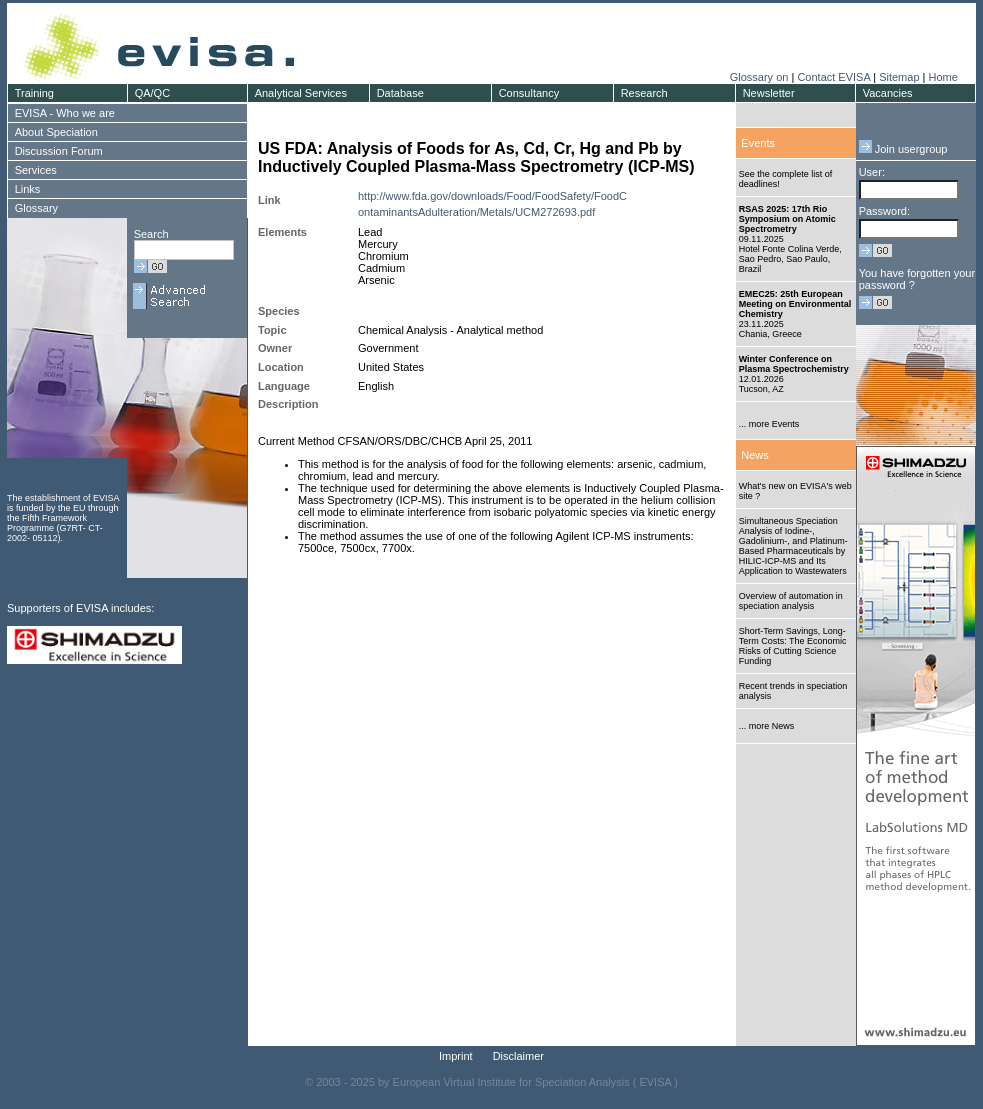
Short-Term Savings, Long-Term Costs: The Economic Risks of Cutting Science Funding (793, 646)
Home (942, 77)
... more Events (769, 424)
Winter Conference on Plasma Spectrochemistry (794, 364)
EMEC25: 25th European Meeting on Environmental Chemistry (795, 304)
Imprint (456, 1056)
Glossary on (761, 77)
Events (758, 143)
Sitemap (899, 77)
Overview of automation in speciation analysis (791, 601)
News (755, 455)
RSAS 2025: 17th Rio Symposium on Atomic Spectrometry (787, 219)
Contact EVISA (833, 77)
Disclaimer (518, 1056)
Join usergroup (903, 149)
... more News (767, 726)
